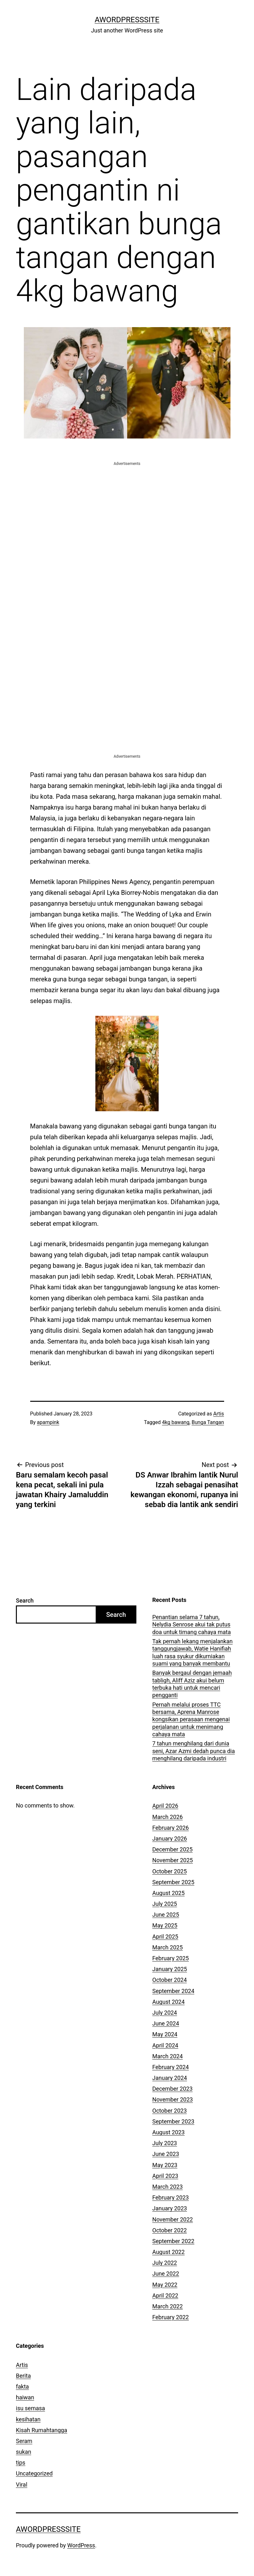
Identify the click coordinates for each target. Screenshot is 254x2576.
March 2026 (167, 1817)
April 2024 (165, 2045)
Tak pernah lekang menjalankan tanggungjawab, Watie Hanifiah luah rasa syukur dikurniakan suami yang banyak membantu (192, 1652)
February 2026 (170, 1827)
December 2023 (172, 2088)
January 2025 (169, 1969)
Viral (21, 2484)
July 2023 (164, 2143)
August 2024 (168, 2001)
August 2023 (168, 2132)
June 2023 (165, 2154)
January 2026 (169, 1838)
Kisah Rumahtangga (41, 2430)
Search (25, 1600)
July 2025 (164, 1903)
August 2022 (168, 2252)
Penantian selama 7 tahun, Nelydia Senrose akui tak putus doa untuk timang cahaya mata (191, 1624)
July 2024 (164, 2012)
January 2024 (169, 2077)
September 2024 (173, 1991)
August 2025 (168, 1893)
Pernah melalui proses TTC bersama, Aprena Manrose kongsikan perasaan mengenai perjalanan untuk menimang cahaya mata (191, 1719)
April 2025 (165, 1936)
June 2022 (165, 2273)
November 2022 (172, 2219)
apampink (48, 1422)
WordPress (81, 2545)
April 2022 (165, 2295)
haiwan (25, 2397)
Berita (23, 2375)
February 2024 (170, 2067)
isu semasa (30, 2408)
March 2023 (167, 2186)
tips (20, 2462)
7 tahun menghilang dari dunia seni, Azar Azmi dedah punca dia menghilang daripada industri (193, 1751)
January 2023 (169, 2208)
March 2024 (167, 2056)
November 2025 (172, 1860)
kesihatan (28, 2419)
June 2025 (165, 1914)
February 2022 (170, 2317)
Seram (24, 2441)
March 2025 (167, 1947)
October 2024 (169, 1979)
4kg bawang (175, 1422)
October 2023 (169, 2110)
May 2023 (164, 2165)
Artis (218, 1414)
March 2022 (167, 2306)
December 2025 (172, 1849)
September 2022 (173, 2241)
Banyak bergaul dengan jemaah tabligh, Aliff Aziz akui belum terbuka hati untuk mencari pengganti (192, 1683)
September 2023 (173, 2121)
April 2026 (165, 1805)
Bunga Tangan (208, 1422)
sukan (23, 2451)
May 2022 (164, 2284)
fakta (22, 2386)
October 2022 (169, 2230)
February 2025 (170, 1958)
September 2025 (173, 1882)
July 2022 (164, 2262)
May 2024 (164, 2034)
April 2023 (165, 2175)
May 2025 (164, 1925)
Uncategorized (34, 2473)
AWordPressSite (127, 19)
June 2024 (165, 2023)
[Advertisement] (127, 511)
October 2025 (169, 1871)
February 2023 (170, 2197)
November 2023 (172, 2099)
